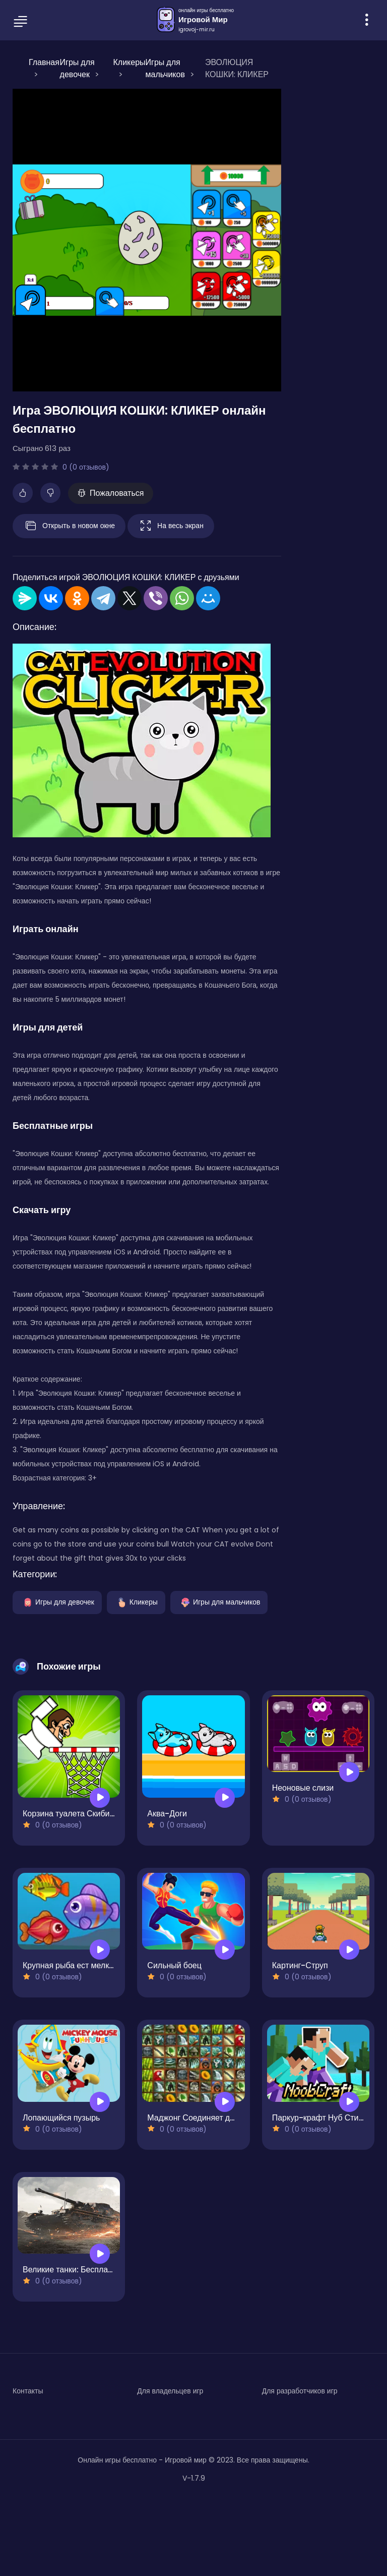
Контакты (28, 2391)
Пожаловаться (111, 493)
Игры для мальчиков (219, 1601)
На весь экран (171, 526)
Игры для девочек (57, 1601)
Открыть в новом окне (69, 526)
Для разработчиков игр (300, 2391)
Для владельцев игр (170, 2391)
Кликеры (136, 1601)
